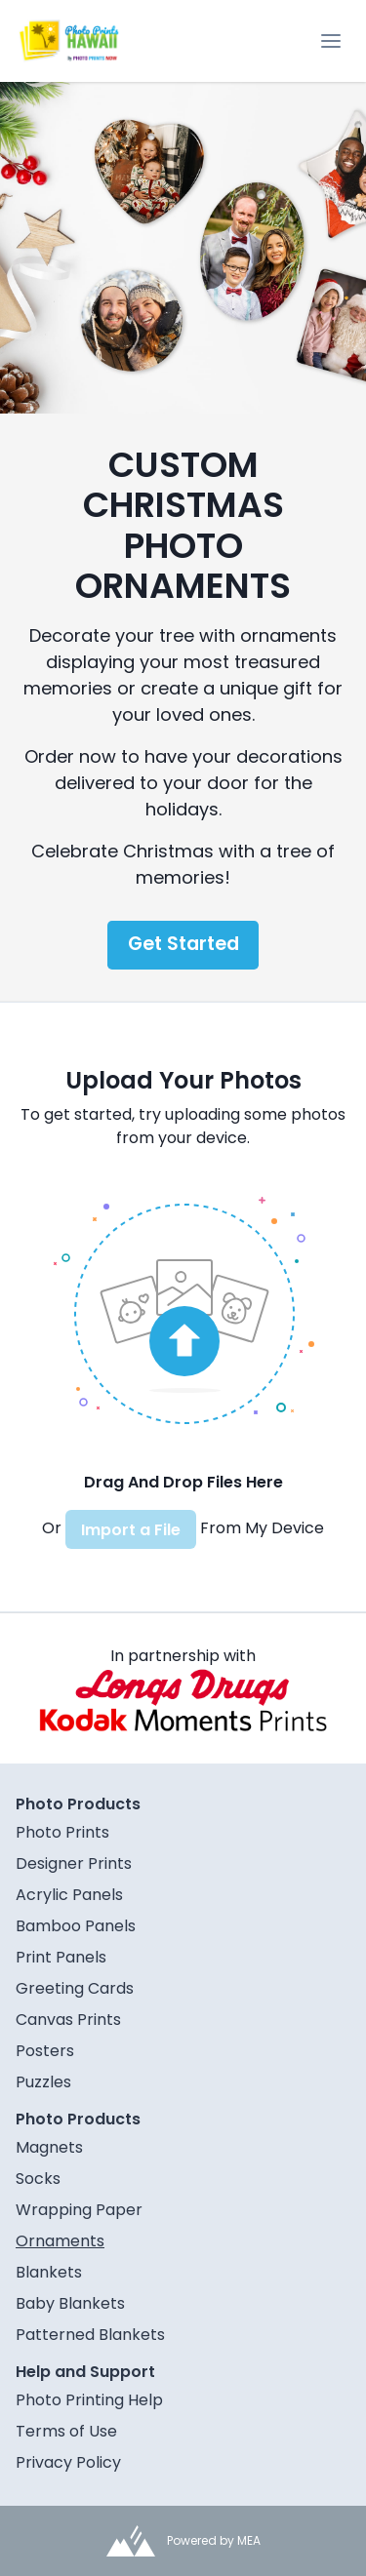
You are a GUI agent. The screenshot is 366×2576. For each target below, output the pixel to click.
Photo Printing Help (89, 2400)
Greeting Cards (75, 1988)
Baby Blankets (70, 2303)
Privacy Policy (68, 2462)
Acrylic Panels (69, 1894)
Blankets (49, 2272)
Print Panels (61, 1957)
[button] (183, 1310)
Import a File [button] (131, 1530)
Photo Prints (62, 1832)
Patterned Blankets (90, 2334)
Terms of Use (66, 2431)
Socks (38, 2178)
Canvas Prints (68, 2019)
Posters (45, 2051)
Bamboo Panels (76, 1926)
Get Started (183, 944)
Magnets (49, 2147)
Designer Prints (74, 1863)
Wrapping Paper (79, 2210)
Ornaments (60, 2241)
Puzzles (43, 2082)
